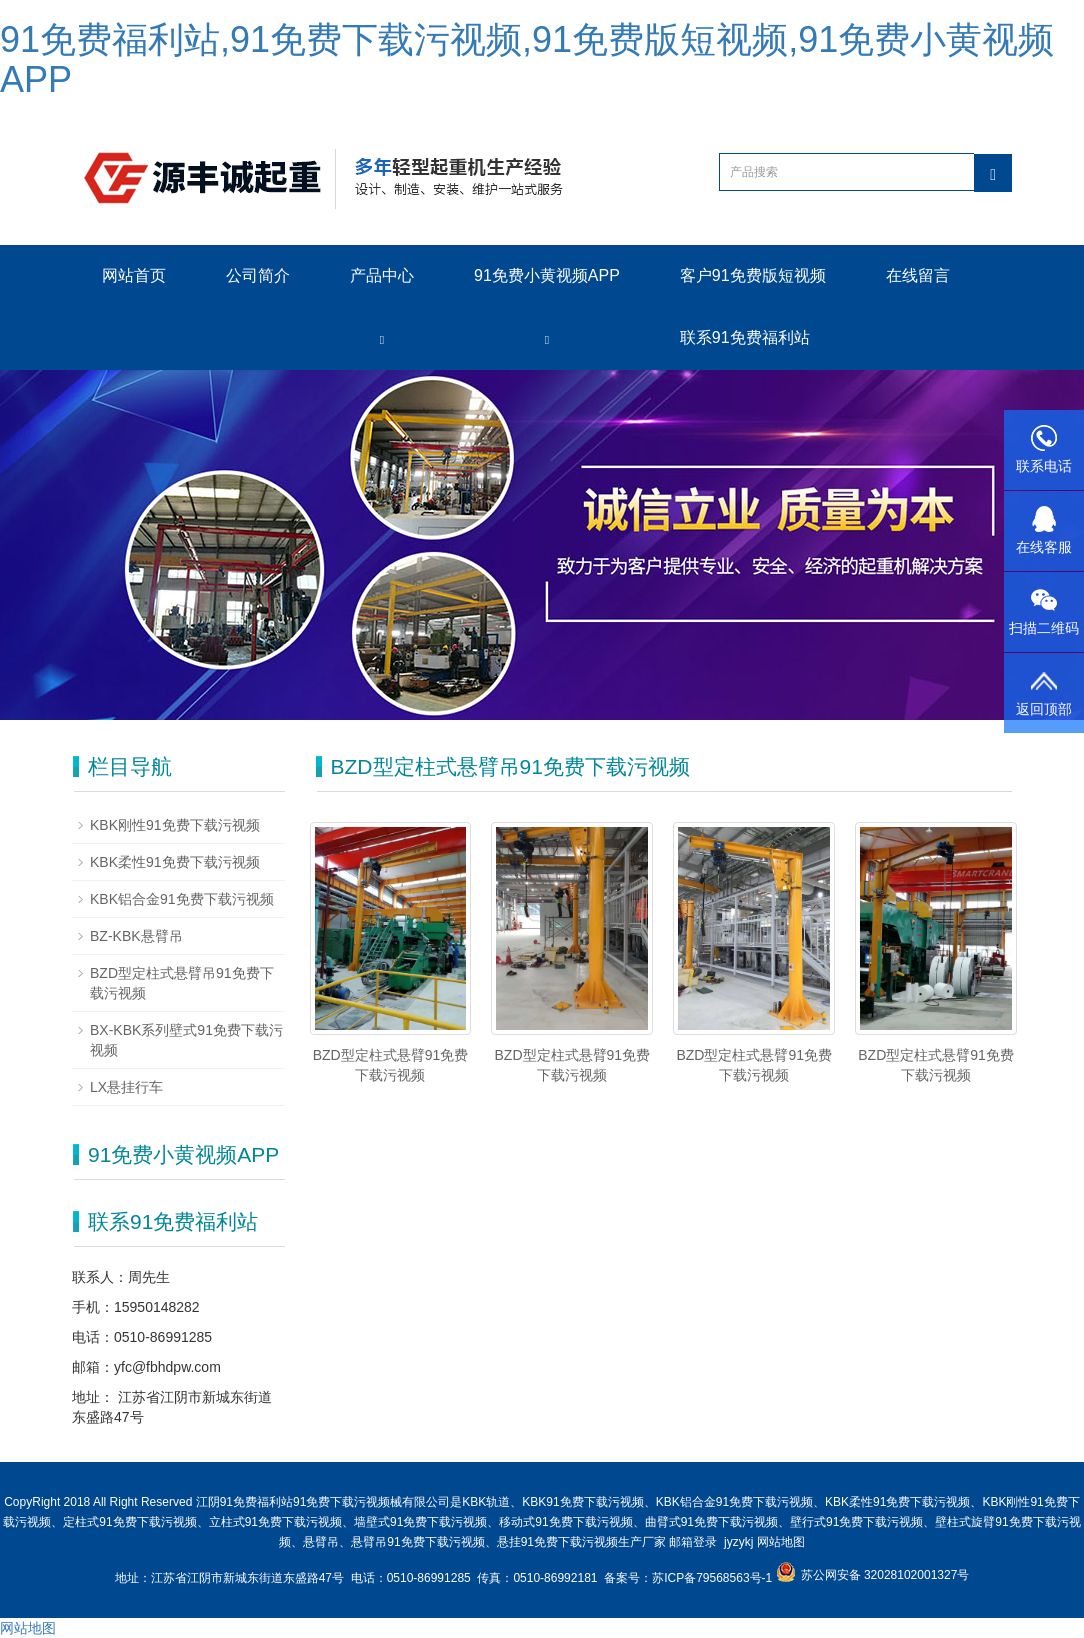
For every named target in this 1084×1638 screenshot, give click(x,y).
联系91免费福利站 (745, 337)
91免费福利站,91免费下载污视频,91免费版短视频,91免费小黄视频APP (527, 59)
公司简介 (258, 275)
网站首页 (134, 275)
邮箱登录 (693, 1542)
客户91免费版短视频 (753, 275)
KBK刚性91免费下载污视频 (175, 825)
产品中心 (382, 275)
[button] (382, 338)
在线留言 (918, 275)
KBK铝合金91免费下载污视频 (182, 899)
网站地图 (781, 1542)
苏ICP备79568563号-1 (713, 1578)
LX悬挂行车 (126, 1087)
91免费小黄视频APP (547, 275)
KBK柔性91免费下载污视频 (175, 862)
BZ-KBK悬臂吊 (136, 936)
